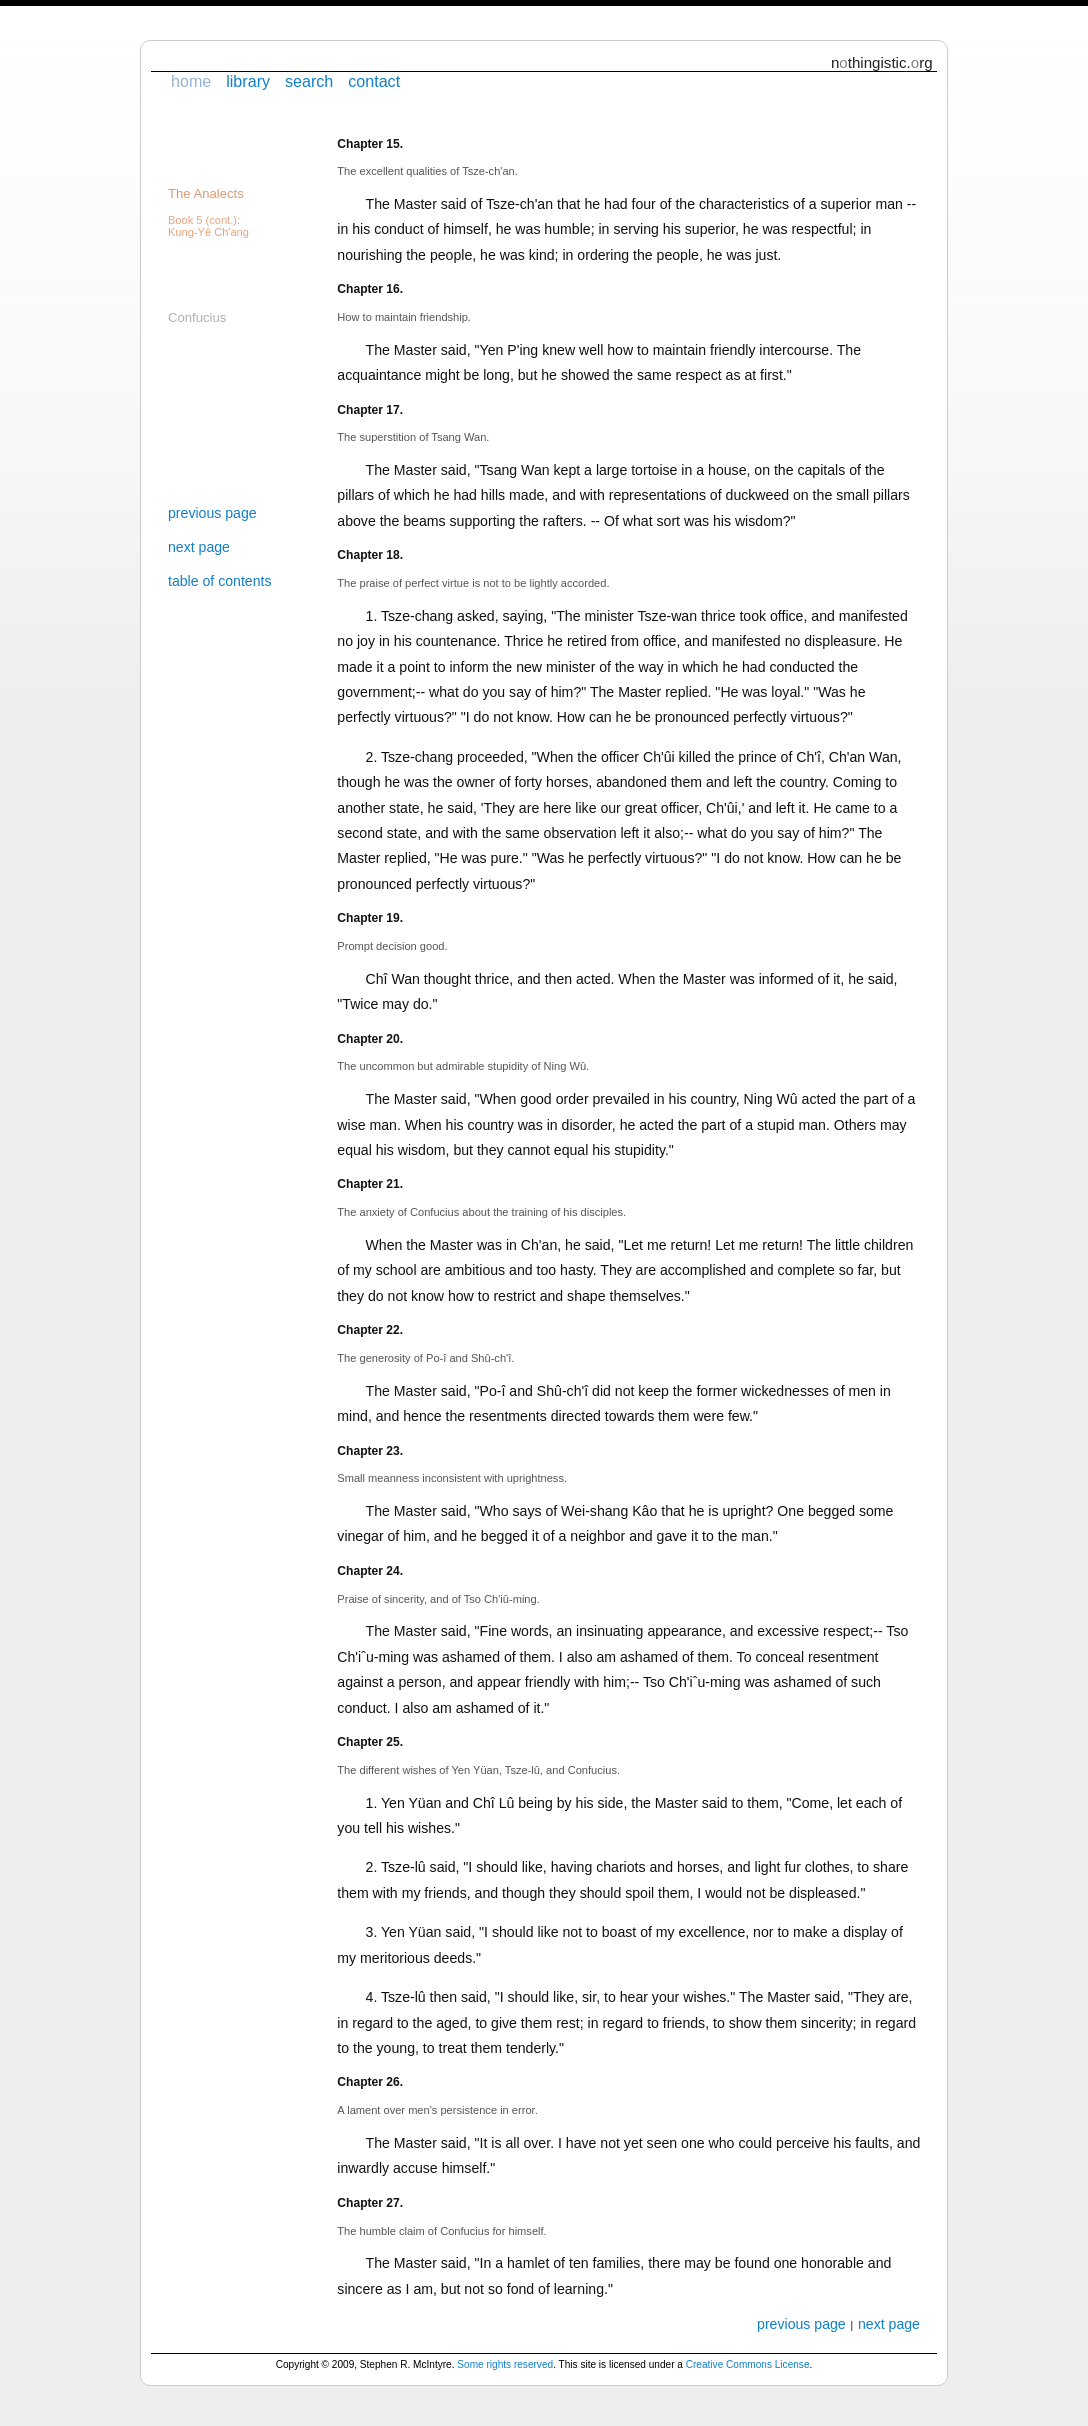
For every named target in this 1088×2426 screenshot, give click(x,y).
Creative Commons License (748, 2364)
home (191, 81)
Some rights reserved (505, 2364)
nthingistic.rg (882, 62)
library (248, 81)
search (309, 81)
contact (374, 81)
